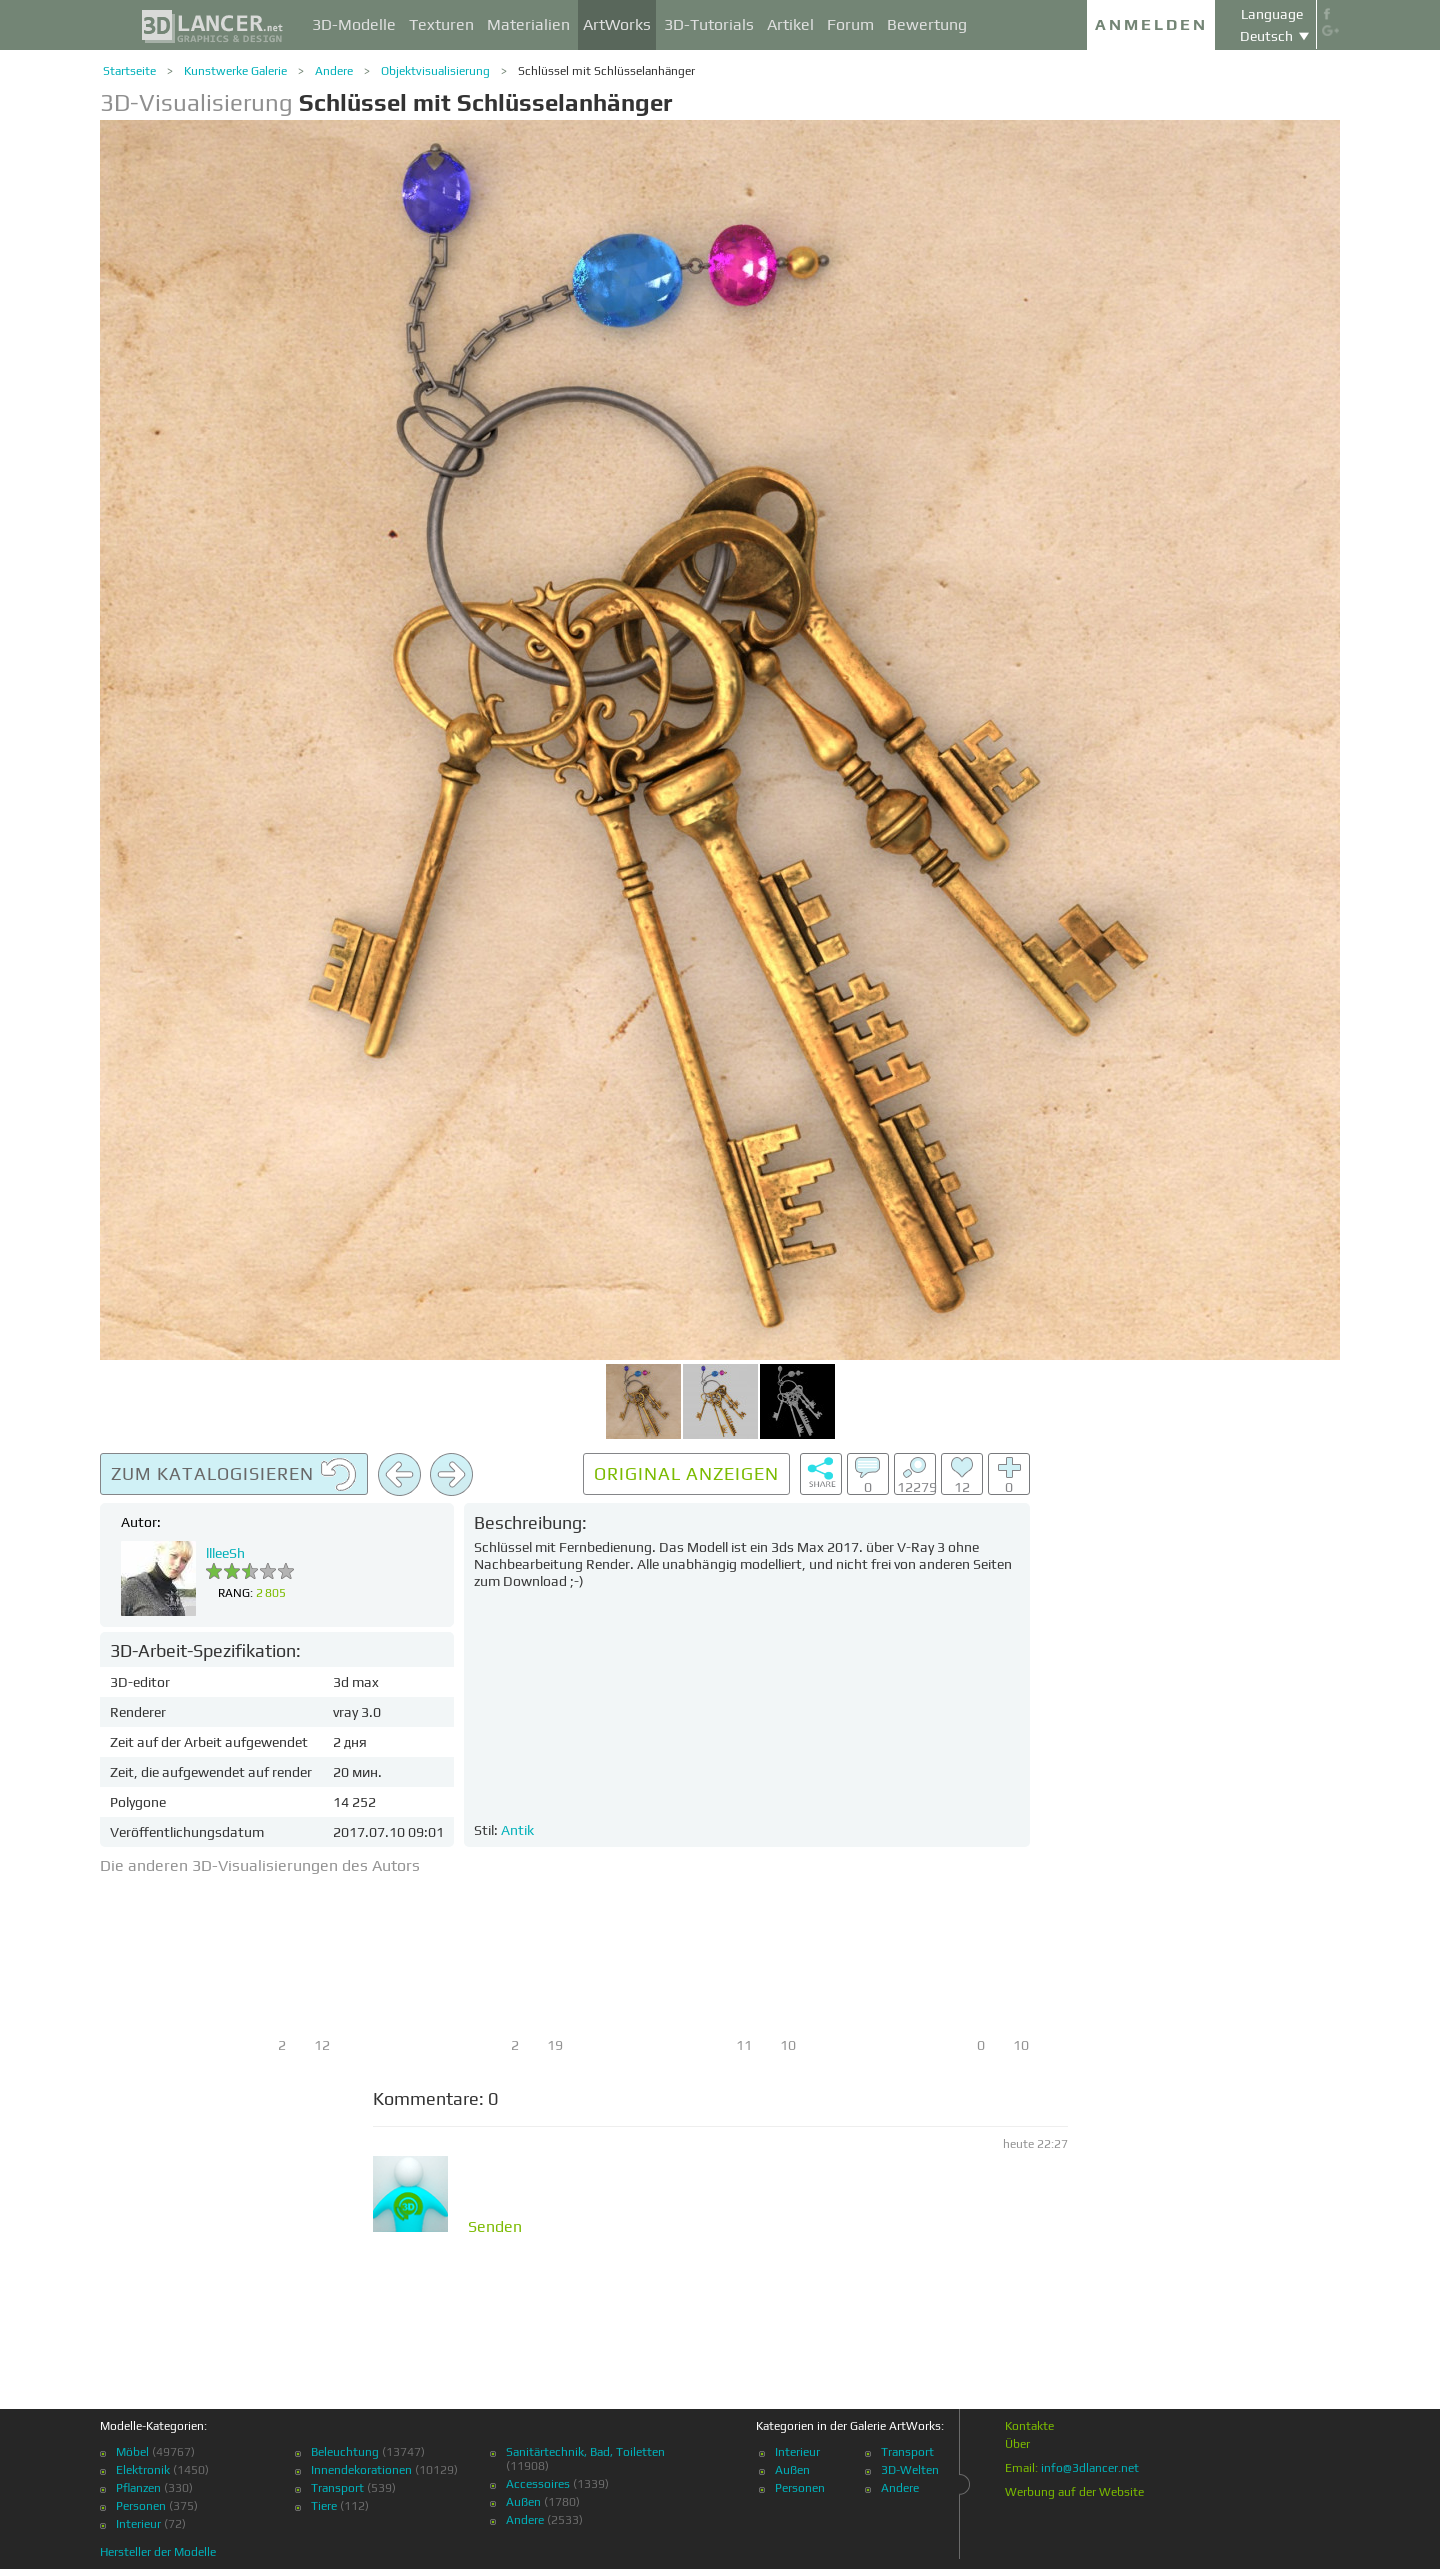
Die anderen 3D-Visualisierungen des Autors (260, 1865)
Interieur (138, 2524)
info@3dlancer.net (1090, 2468)
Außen (523, 2502)
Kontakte (1029, 2426)
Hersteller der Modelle (158, 2552)
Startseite (129, 71)
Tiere (324, 2506)
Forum (850, 24)
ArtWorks (617, 24)
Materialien (528, 24)
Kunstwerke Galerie (235, 71)
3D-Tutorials (709, 24)
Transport (337, 2488)
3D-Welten (910, 2470)
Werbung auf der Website (1074, 2492)
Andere (334, 71)
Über (1017, 2444)
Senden (495, 2227)
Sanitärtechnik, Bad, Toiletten (585, 2452)
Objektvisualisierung (435, 71)
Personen (141, 2506)
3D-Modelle (354, 24)
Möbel (132, 2452)
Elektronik (143, 2470)
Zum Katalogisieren (234, 1475)
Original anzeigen (686, 1473)
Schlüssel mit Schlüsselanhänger (606, 71)
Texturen (441, 24)
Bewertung (927, 24)
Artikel (790, 24)
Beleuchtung (345, 2452)
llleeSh (225, 1553)
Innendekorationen (361, 2470)
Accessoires (538, 2484)
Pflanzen (138, 2488)
